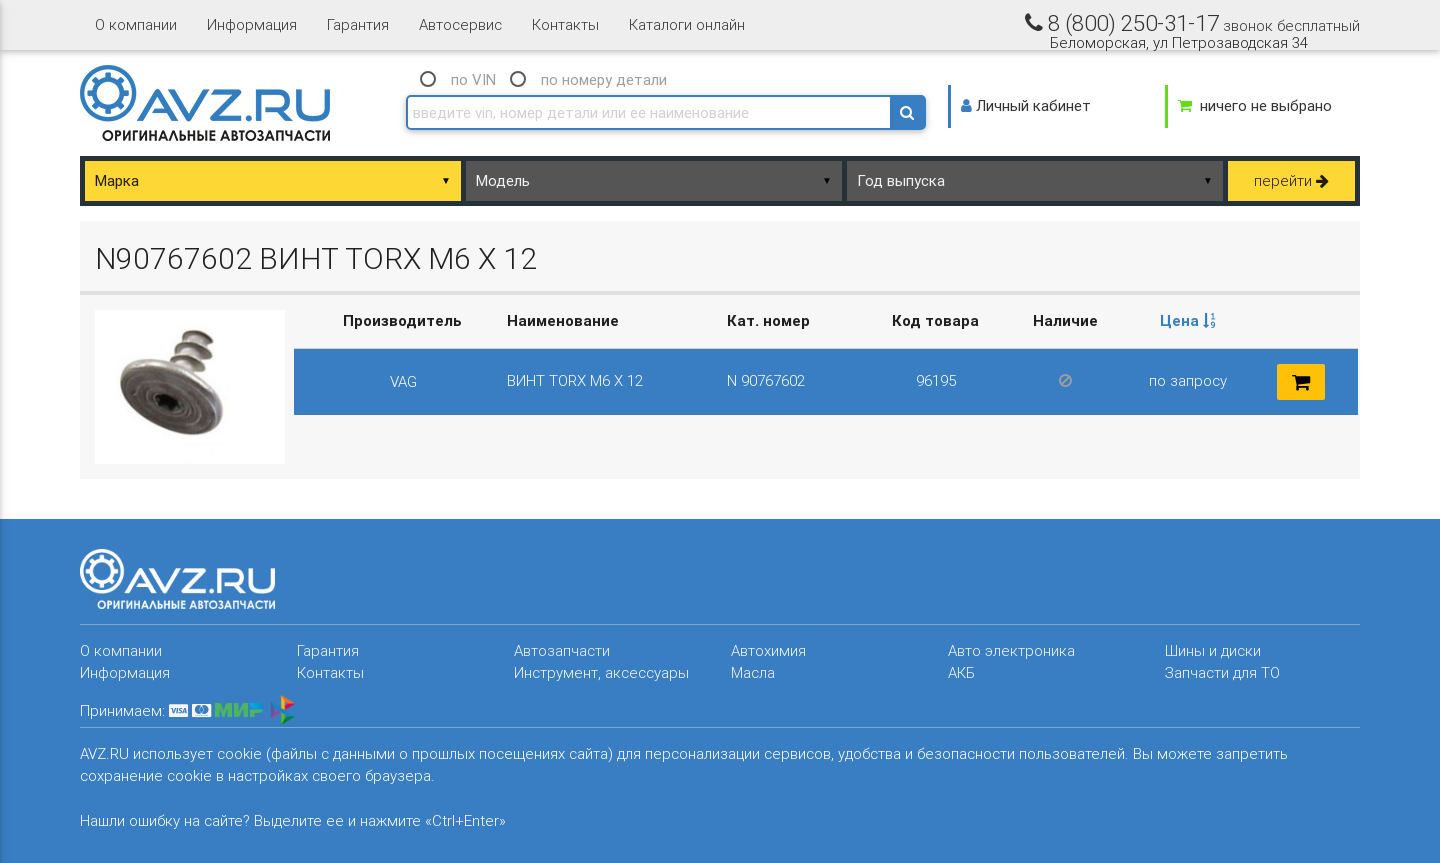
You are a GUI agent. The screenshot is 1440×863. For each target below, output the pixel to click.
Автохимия (768, 650)
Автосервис (460, 24)
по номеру (604, 79)
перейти (1291, 180)
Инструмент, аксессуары (601, 672)
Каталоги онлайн (687, 24)
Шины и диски (1213, 650)
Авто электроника (1011, 650)
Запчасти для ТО (1222, 672)
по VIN (473, 79)
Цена (1188, 320)
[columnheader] (1188, 321)
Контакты (565, 24)
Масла (753, 672)
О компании (136, 24)
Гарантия (358, 24)
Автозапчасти (562, 650)
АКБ (961, 672)
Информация (252, 24)
